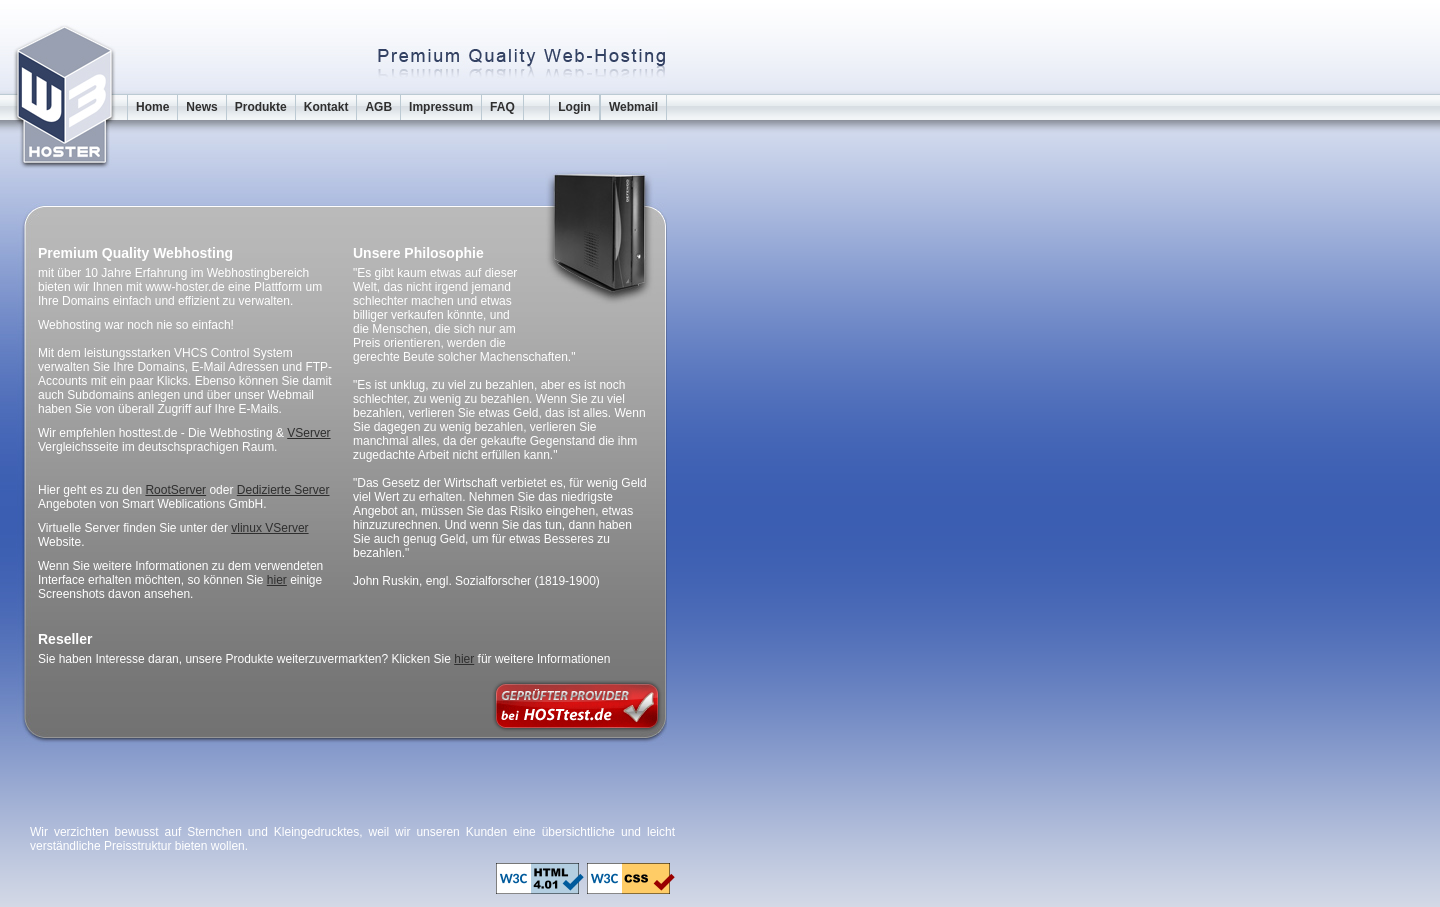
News (201, 107)
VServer (308, 433)
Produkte (261, 107)
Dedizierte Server (283, 490)
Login (574, 107)
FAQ (502, 107)
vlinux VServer (269, 528)
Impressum (441, 107)
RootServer (175, 490)
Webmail (633, 107)
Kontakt (326, 107)
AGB (378, 107)
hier (277, 580)
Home (152, 107)
